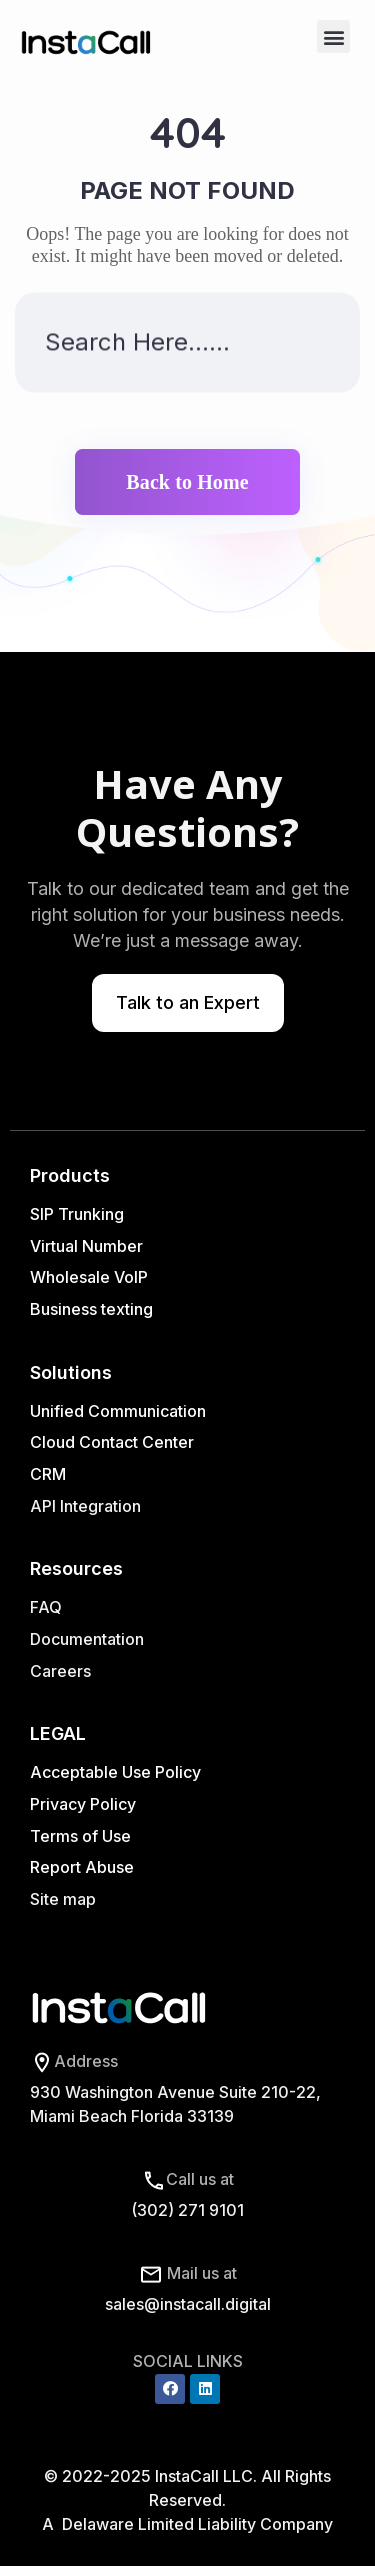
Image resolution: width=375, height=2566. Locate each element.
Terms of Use (80, 1836)
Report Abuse (82, 1867)
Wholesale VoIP (89, 1277)
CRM (50, 1474)
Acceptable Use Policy (115, 1772)
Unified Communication (118, 1411)
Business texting (91, 1309)
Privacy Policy (83, 1804)
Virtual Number (86, 1246)
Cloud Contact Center (112, 1442)
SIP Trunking (77, 1214)
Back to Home (187, 482)
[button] (333, 36)
